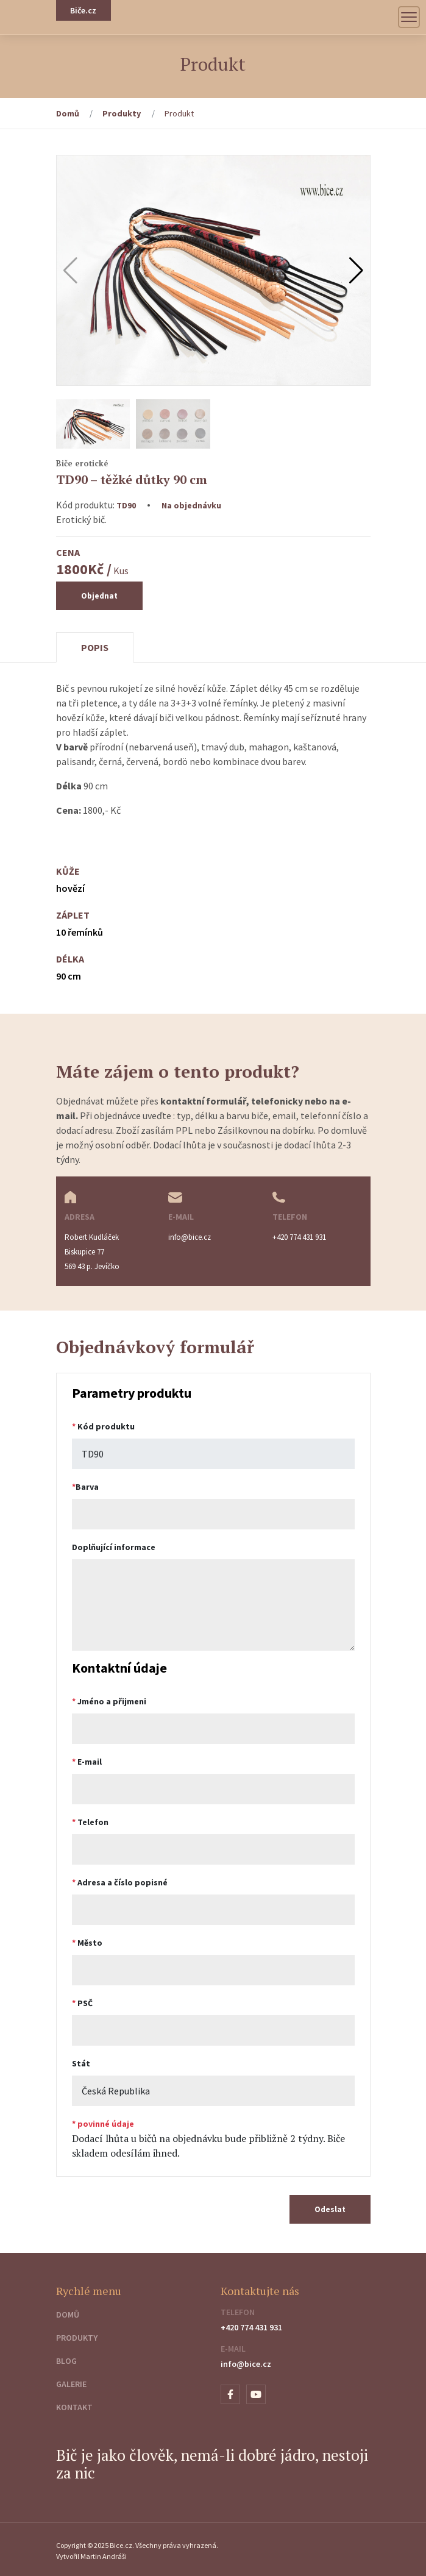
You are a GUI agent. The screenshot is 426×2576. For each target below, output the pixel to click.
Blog (66, 2360)
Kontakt (74, 2407)
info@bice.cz (246, 2363)
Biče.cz (83, 10)
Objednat (99, 596)
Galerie (71, 2384)
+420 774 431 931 (251, 2327)
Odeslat (330, 2209)
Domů (67, 113)
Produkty (121, 113)
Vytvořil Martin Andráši (91, 2556)
